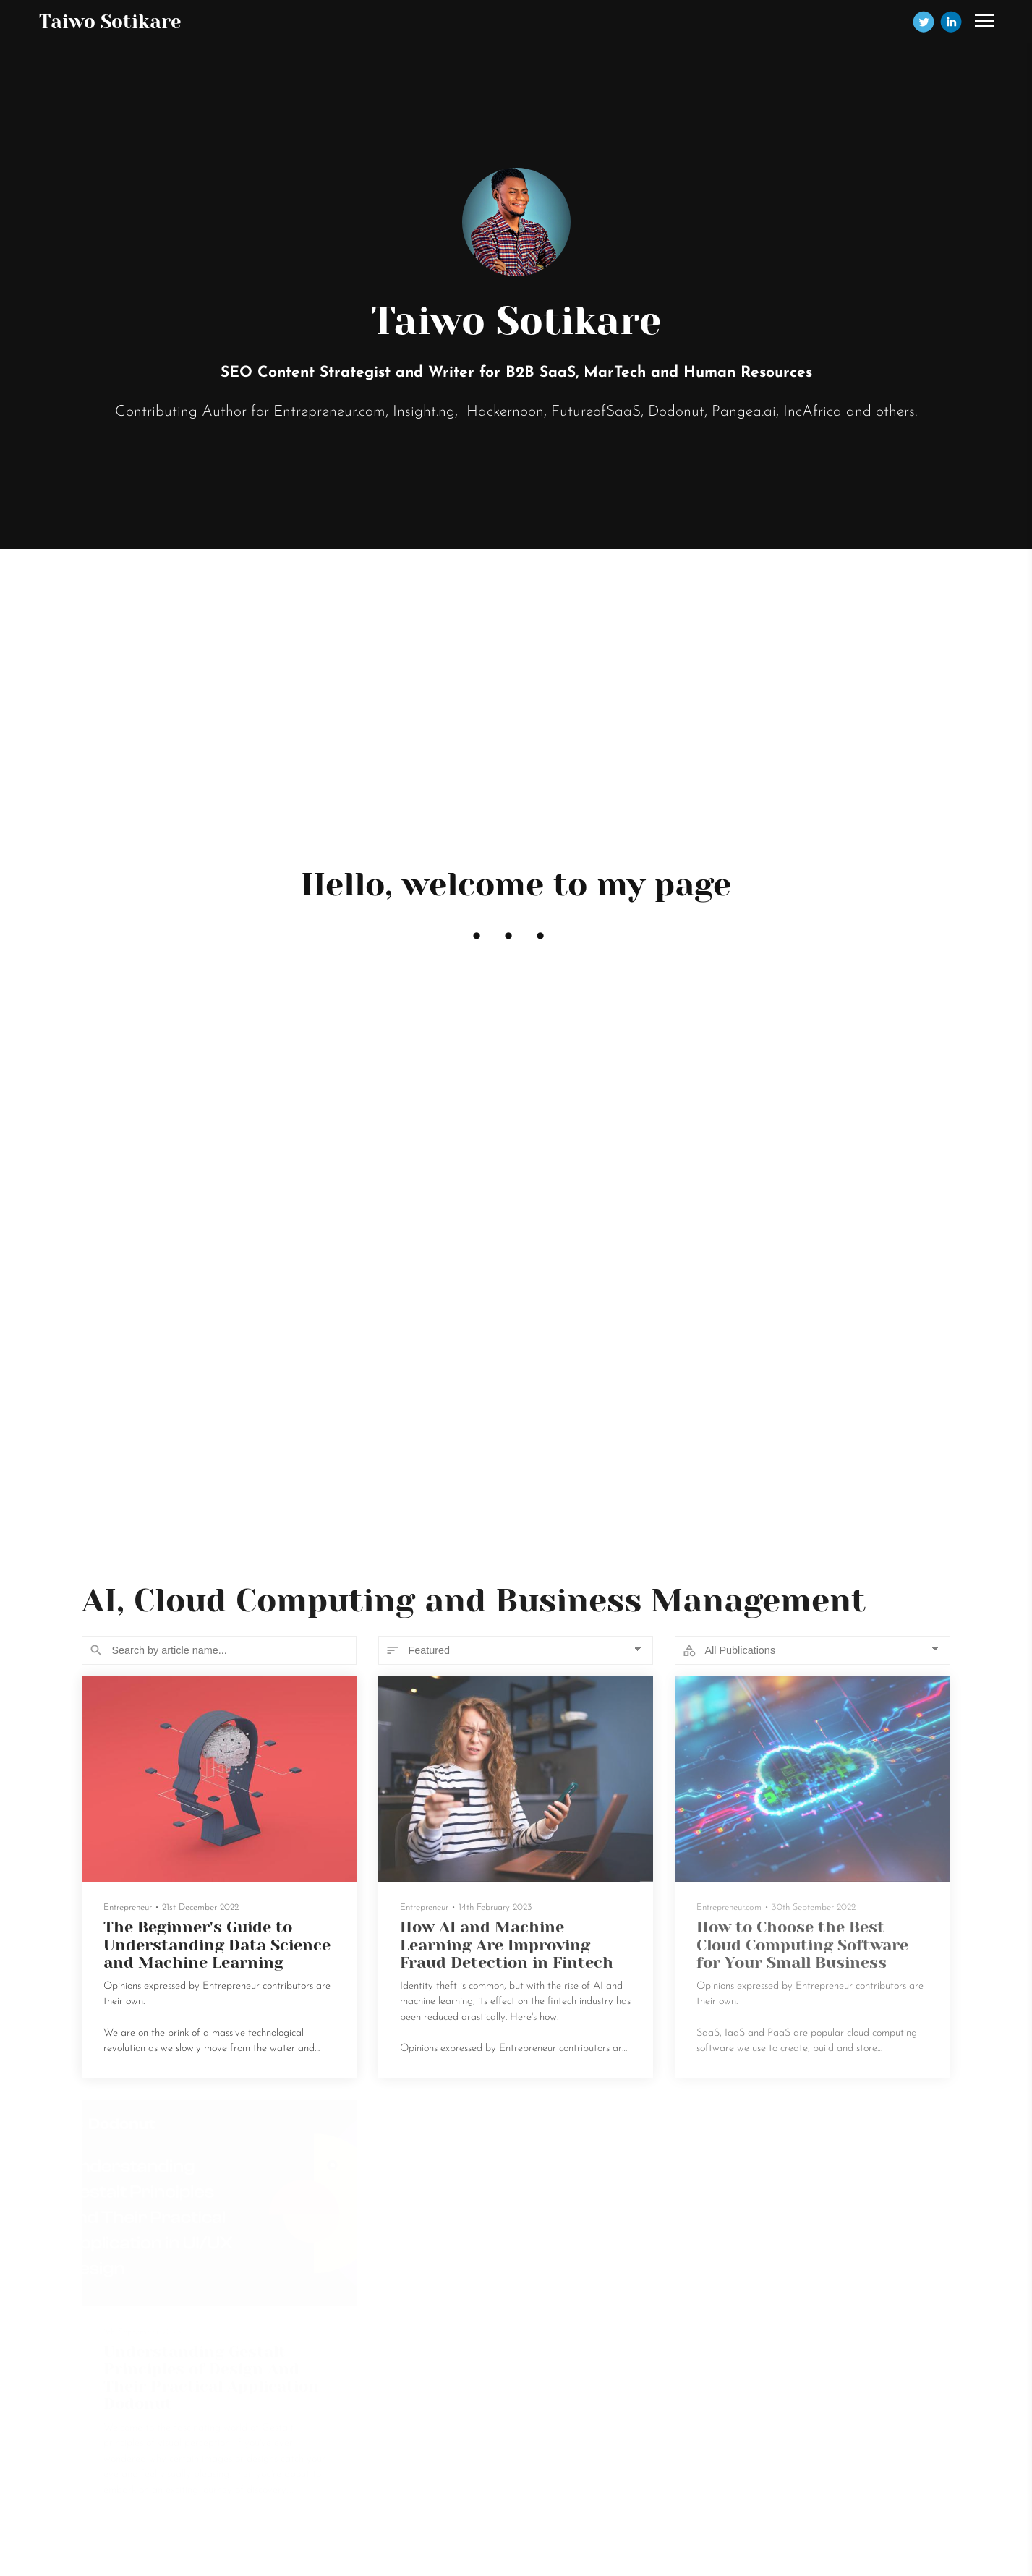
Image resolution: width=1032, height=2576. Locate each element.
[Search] (219, 1650)
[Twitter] (923, 22)
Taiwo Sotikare (110, 22)
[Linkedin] (951, 22)
